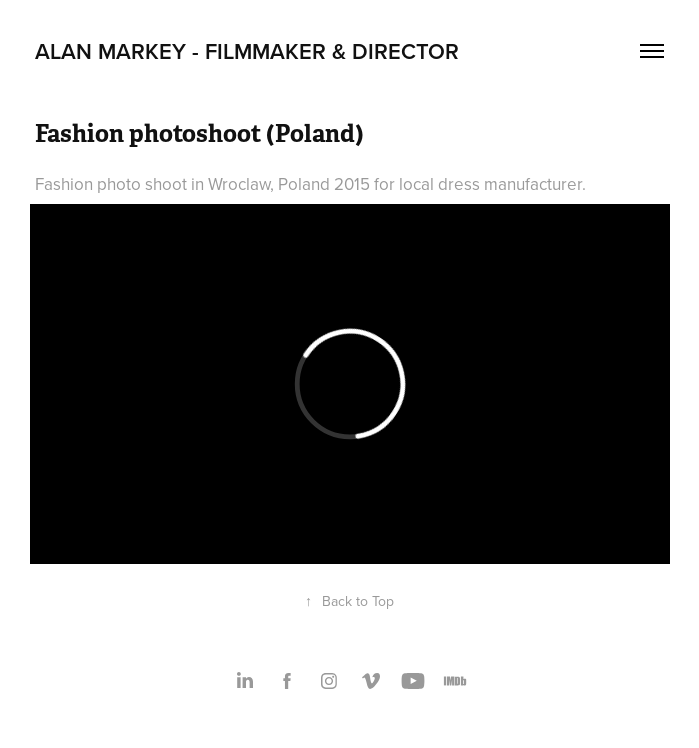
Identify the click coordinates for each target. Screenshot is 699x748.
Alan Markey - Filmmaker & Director (247, 51)
